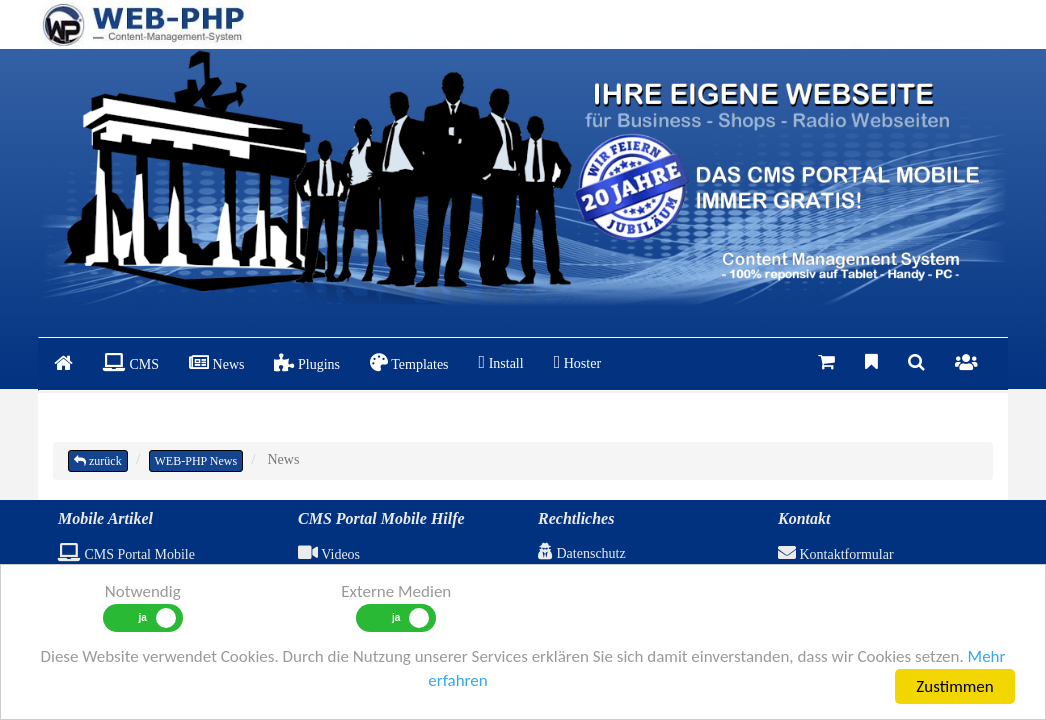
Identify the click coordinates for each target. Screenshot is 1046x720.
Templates (409, 362)
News (216, 362)
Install (501, 362)
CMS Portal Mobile (126, 554)
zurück (98, 461)
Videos (329, 554)
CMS (131, 362)
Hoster (577, 362)
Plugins (307, 362)
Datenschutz (582, 553)
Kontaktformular (836, 554)
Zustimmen (954, 686)
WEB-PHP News (196, 461)
